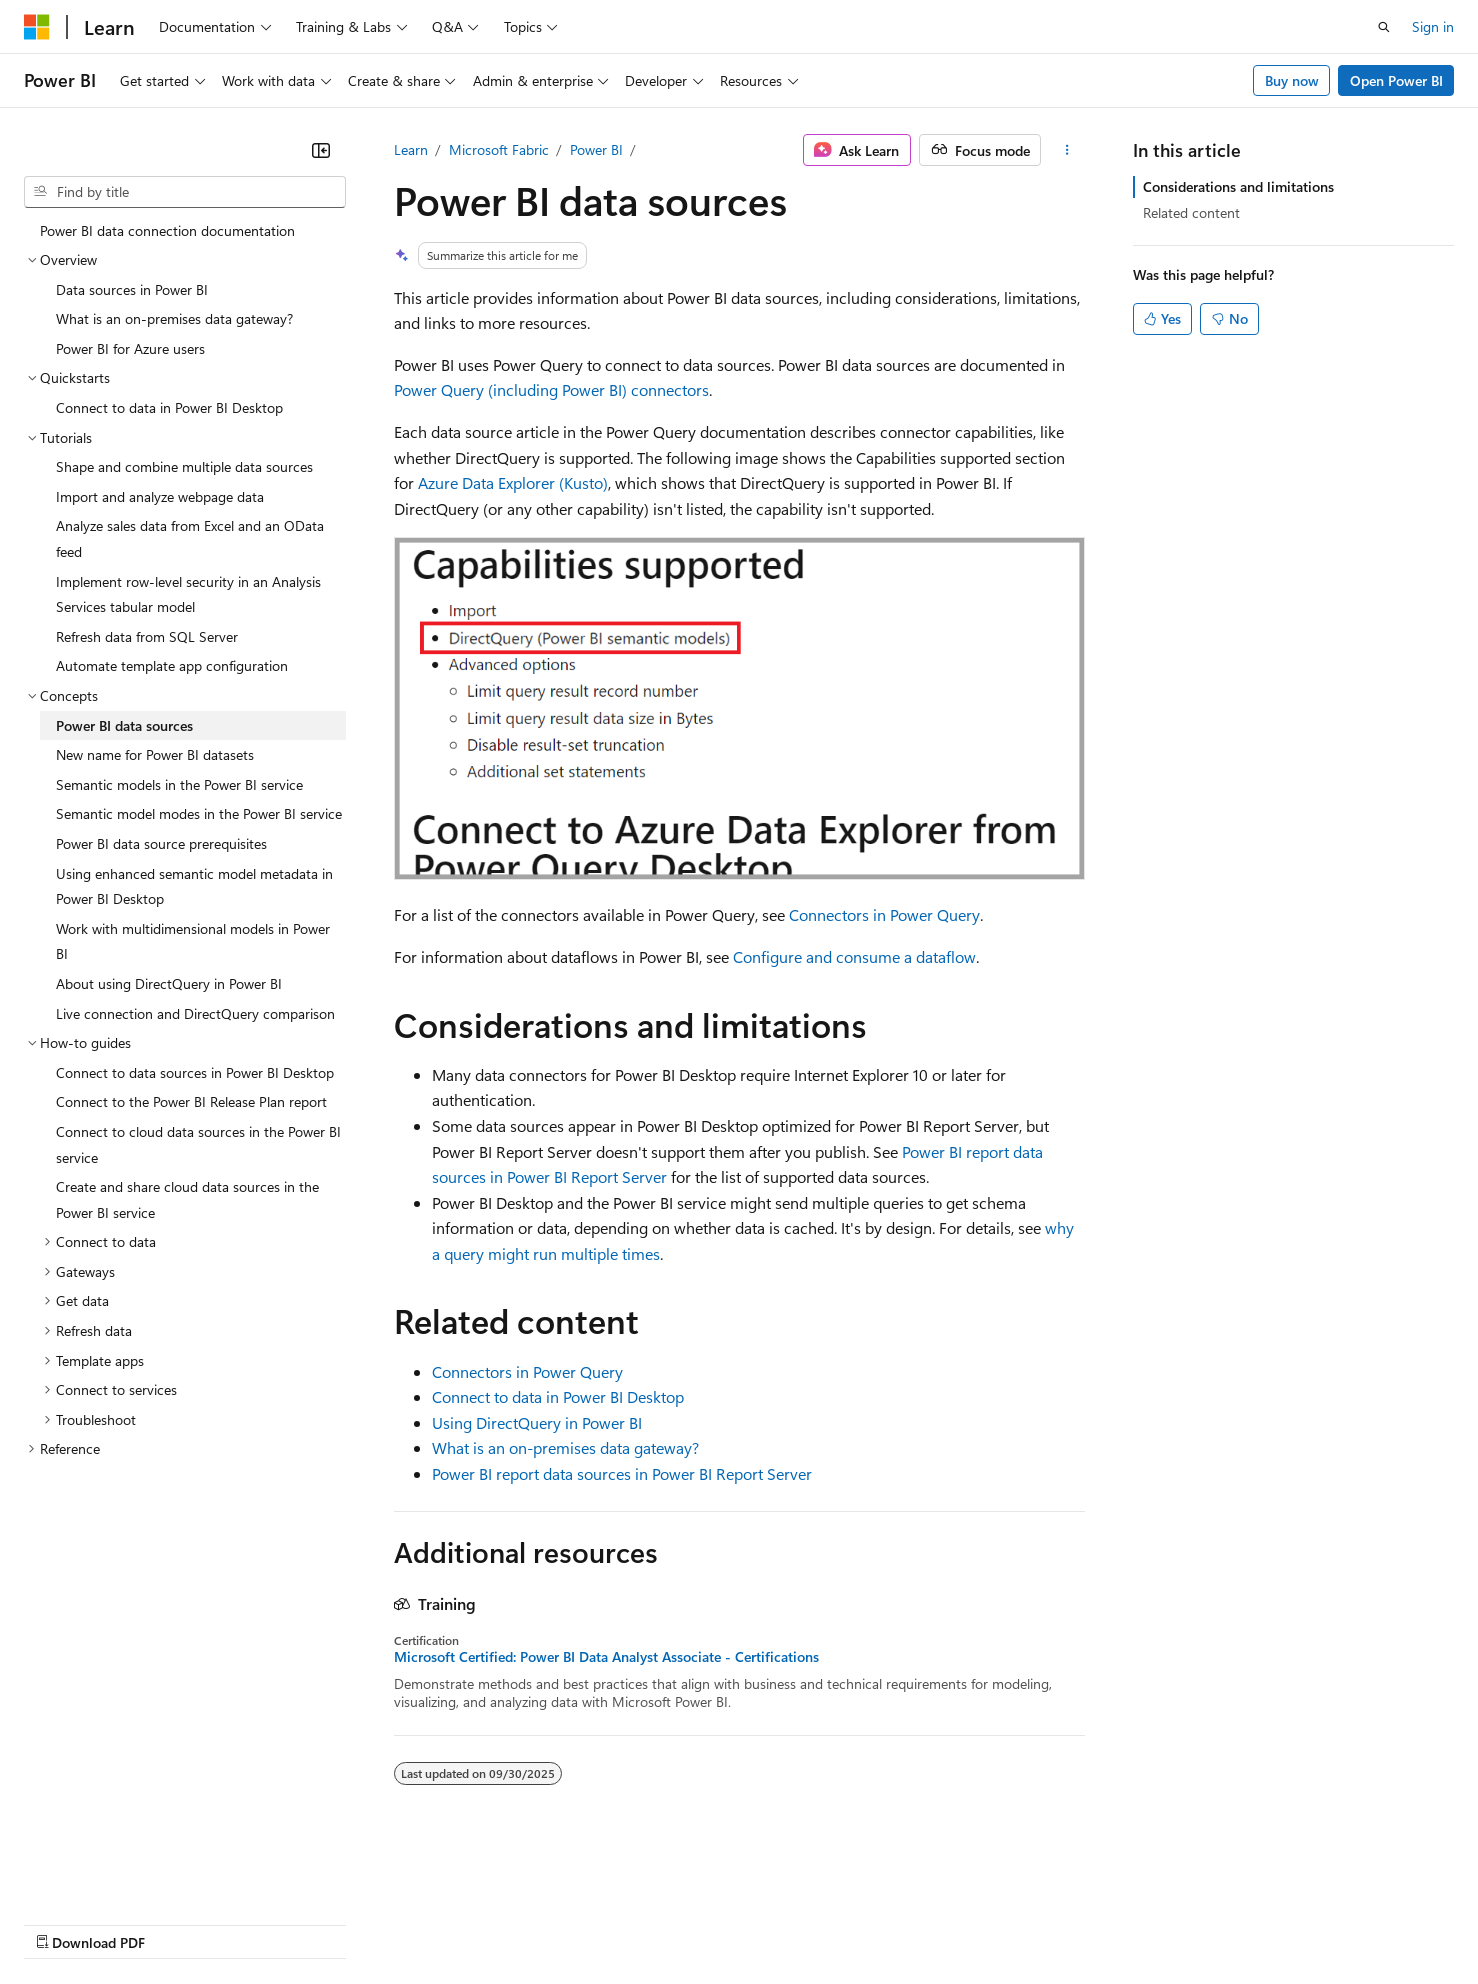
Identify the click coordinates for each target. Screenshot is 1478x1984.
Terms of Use (730, 1922)
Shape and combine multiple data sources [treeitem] (184, 466)
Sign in (1433, 26)
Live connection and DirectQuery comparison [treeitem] (195, 1013)
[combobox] (185, 192)
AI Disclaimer (64, 1922)
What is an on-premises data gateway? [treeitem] (174, 318)
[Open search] (1384, 27)
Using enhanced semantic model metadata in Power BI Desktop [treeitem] (194, 886)
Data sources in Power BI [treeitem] (132, 289)
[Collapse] (321, 150)
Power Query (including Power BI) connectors (551, 389)
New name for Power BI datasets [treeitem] (155, 754)
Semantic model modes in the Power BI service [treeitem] (199, 813)
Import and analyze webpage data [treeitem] (160, 496)
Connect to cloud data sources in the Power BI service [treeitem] (198, 1144)
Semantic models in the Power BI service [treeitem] (179, 784)
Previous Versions (181, 1922)
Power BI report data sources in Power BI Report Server (622, 1473)
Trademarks (829, 1922)
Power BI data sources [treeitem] (124, 725)
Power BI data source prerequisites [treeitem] (161, 843)
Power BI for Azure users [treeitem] (130, 348)
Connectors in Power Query (884, 914)
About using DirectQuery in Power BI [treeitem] (169, 983)
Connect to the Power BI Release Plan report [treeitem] (191, 1101)
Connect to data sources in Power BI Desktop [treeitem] (195, 1072)
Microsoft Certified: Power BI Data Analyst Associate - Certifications (606, 1657)
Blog (272, 1922)
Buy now (1292, 80)
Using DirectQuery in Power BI (537, 1422)
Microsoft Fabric (499, 149)
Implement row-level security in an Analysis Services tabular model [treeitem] (188, 594)
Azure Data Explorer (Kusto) (513, 482)
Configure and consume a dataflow (854, 956)
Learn (411, 149)
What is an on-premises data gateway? (565, 1447)
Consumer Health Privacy (574, 1922)
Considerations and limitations (1238, 186)
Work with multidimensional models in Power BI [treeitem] (193, 941)
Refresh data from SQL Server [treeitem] (147, 636)
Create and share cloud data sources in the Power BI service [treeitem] (187, 1199)
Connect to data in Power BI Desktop (558, 1396)
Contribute (358, 1922)
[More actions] (1066, 150)
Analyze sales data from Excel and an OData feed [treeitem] (190, 538)
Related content (1191, 212)
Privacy (437, 1922)
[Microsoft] (37, 27)
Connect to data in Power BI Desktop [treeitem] (169, 407)
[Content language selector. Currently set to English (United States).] (115, 1875)
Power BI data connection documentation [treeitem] (167, 230)
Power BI (596, 149)
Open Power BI (1396, 80)
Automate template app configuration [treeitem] (172, 665)
